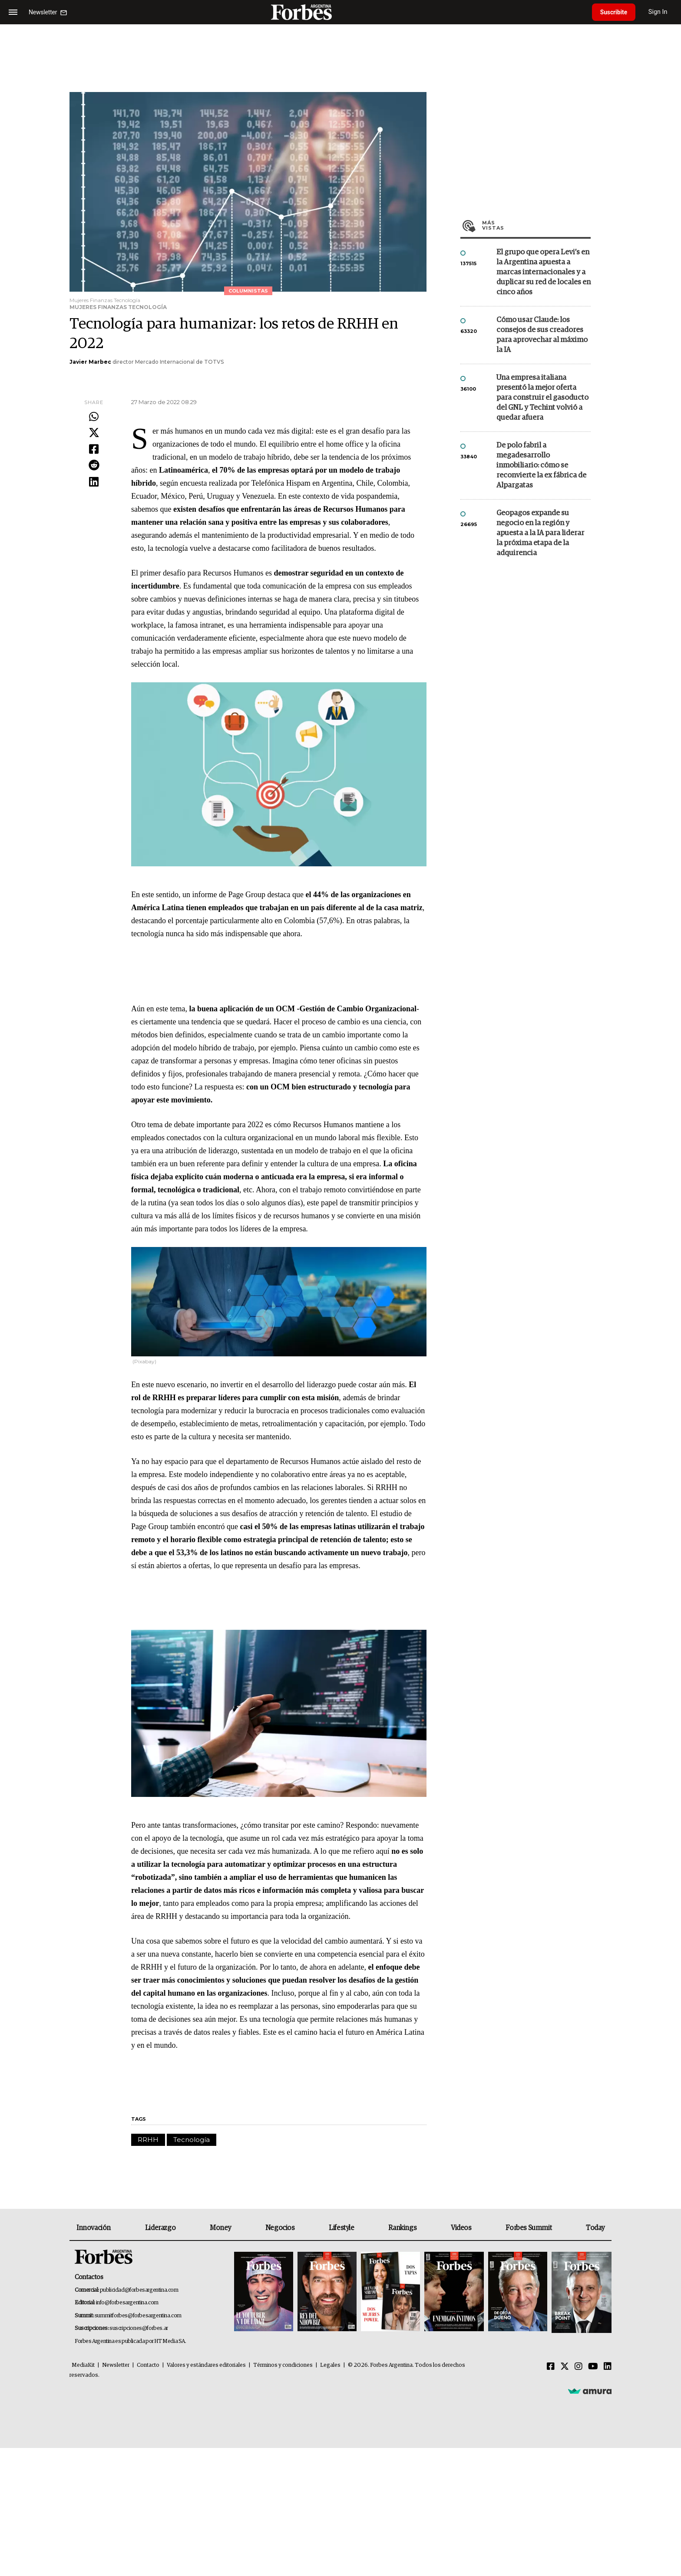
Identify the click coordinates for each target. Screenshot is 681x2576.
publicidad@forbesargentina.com (139, 2290)
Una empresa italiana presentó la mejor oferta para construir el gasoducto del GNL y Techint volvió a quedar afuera (542, 397)
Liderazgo (160, 2227)
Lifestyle (341, 2227)
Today (595, 2227)
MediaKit (83, 2365)
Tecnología (191, 2139)
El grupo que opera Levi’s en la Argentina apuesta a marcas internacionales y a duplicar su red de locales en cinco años (543, 272)
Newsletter (115, 2365)
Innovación (93, 2227)
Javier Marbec (90, 362)
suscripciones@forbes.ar (138, 2328)
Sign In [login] (659, 12)
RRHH (148, 2139)
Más (536, 225)
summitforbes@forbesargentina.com (138, 2316)
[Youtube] (593, 2366)
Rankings (402, 2227)
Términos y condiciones (283, 2365)
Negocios (280, 2227)
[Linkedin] (608, 2366)
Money (220, 2227)
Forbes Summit (529, 2227)
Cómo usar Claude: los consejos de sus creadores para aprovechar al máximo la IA (542, 335)
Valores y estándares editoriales (206, 2365)
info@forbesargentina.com (127, 2303)
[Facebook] (551, 2366)
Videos (461, 2227)
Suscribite (614, 12)
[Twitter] (564, 2366)
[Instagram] (578, 2366)
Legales (330, 2365)
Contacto (148, 2365)
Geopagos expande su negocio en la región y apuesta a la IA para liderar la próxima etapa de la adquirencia (540, 533)
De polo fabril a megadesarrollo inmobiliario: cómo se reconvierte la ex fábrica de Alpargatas (541, 465)
